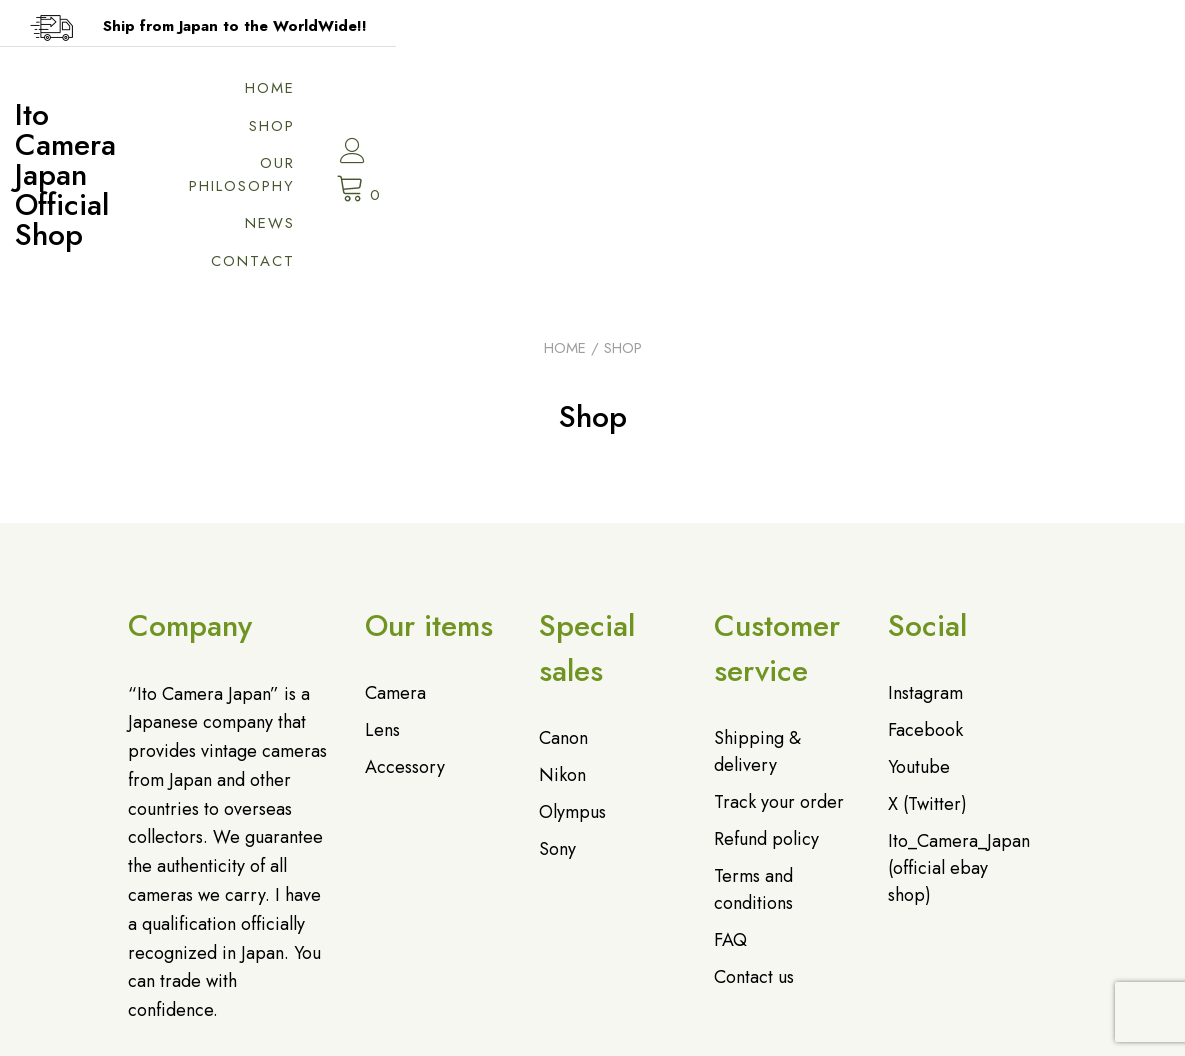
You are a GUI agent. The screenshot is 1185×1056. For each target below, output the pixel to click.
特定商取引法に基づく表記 (739, 1032)
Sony (557, 728)
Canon (563, 617)
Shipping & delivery (757, 630)
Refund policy (766, 718)
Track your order (779, 681)
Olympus (572, 691)
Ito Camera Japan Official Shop (292, 114)
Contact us (754, 856)
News (910, 95)
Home (540, 95)
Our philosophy (769, 95)
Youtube (919, 646)
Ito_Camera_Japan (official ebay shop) (959, 747)
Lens (382, 609)
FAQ (730, 819)
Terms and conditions (753, 768)
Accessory (405, 646)
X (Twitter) (927, 683)
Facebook (925, 609)
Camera (395, 572)
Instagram (925, 572)
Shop (630, 95)
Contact (893, 133)
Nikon (562, 654)
